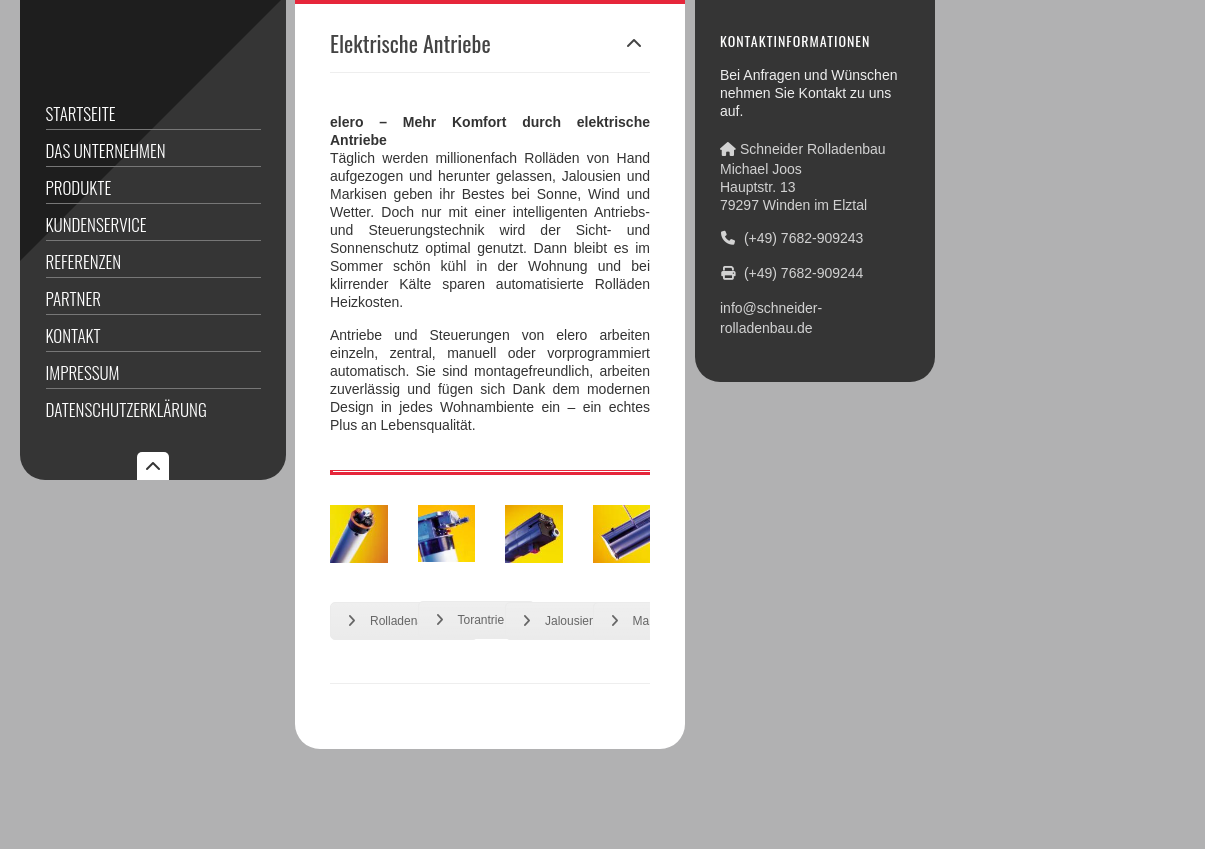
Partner (73, 298)
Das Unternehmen (106, 150)
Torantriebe (476, 620)
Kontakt (73, 335)
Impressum (83, 372)
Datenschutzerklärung (126, 409)
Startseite (81, 113)
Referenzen (84, 261)
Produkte (79, 187)
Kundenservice (96, 224)
